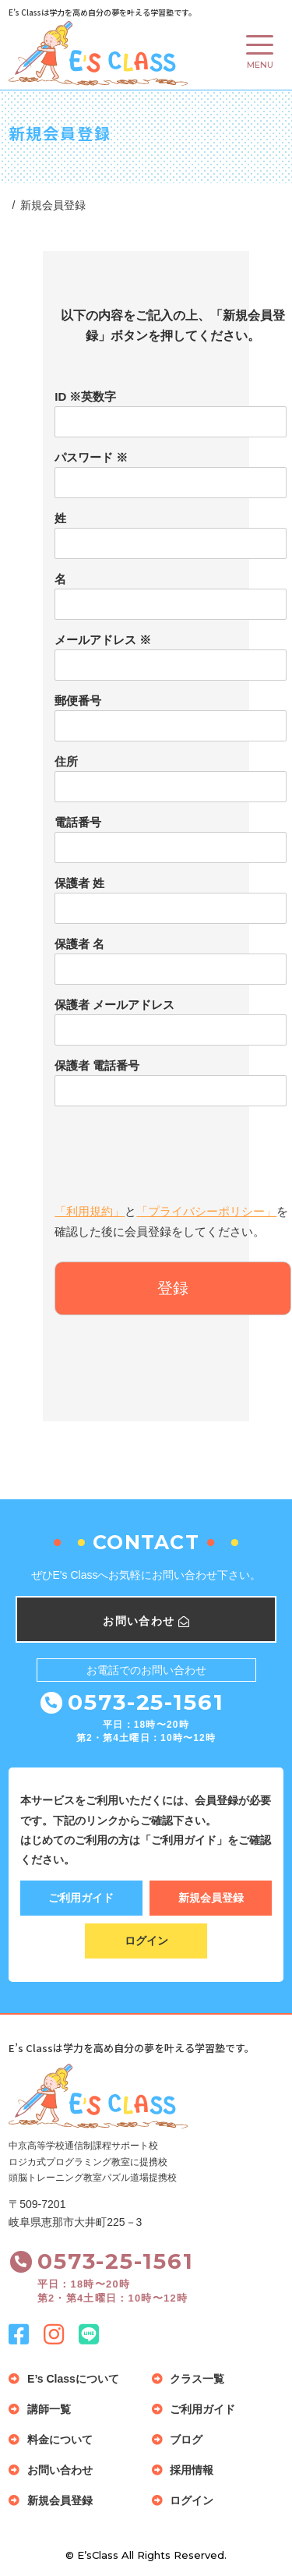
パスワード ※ (91, 457)
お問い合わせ (60, 2470)
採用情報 (191, 2470)
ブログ (186, 2439)
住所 (66, 761)
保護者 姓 (79, 883)
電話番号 (78, 822)
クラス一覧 (197, 2379)
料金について (60, 2439)
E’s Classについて (73, 2379)
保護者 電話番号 (97, 1065)
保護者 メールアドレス (114, 1004)
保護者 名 (79, 943)
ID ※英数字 (85, 396)
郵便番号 (78, 700)
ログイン (146, 1940)
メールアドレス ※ (103, 639)
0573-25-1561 (146, 1702)
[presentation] (173, 1147)
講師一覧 (49, 2409)
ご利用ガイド (81, 1897)
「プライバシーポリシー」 (206, 1211)
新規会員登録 (211, 1897)
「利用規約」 (90, 1211)
